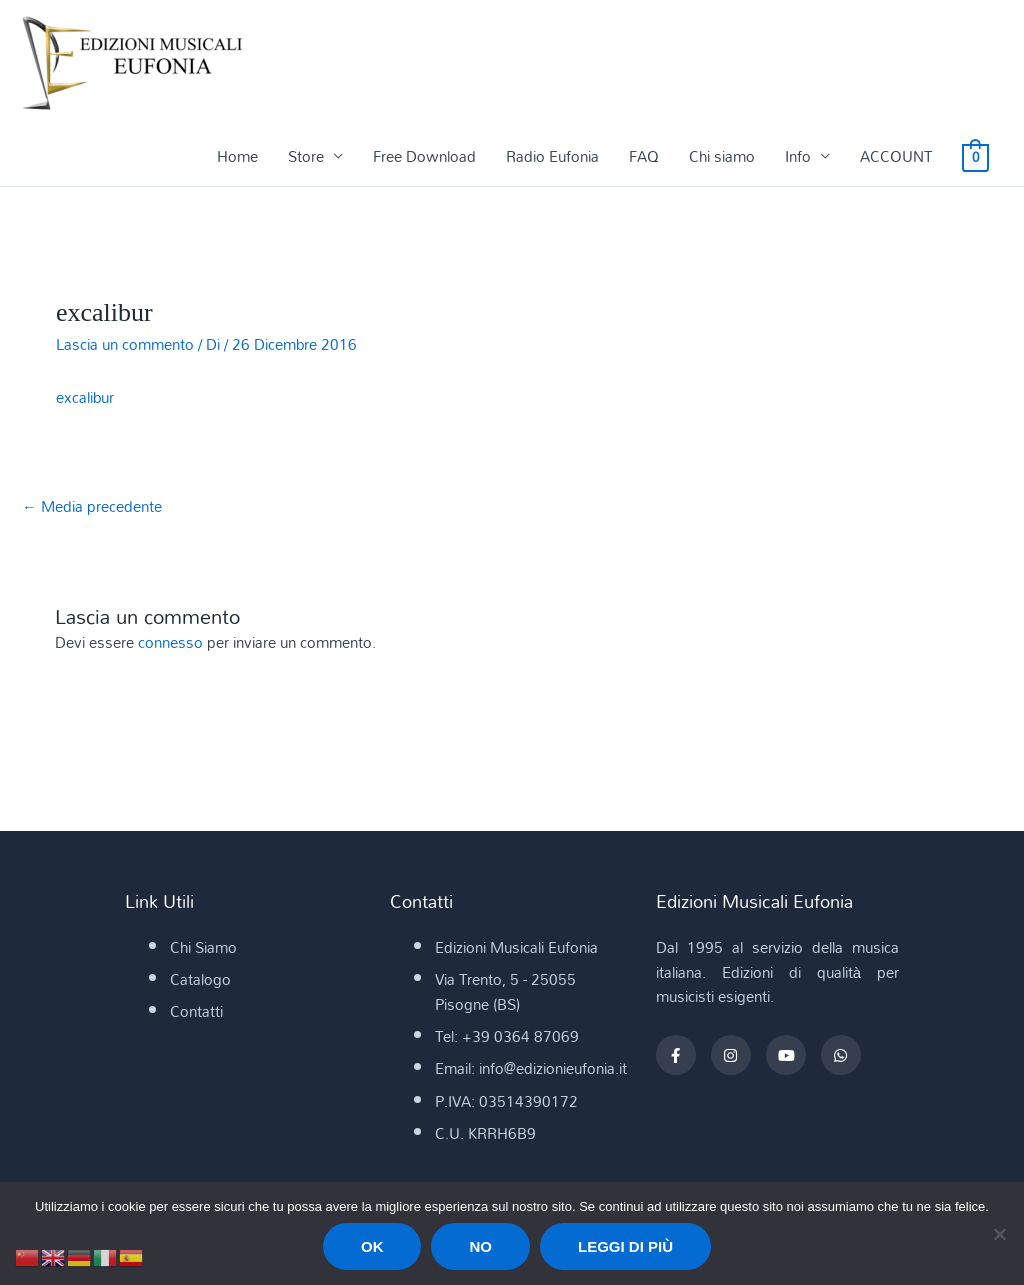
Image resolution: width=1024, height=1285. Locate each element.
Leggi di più (625, 1246)
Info (798, 157)
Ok (372, 1246)
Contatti (196, 1013)
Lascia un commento (125, 344)
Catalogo (200, 981)
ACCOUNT (896, 157)
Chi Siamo (203, 948)
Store (306, 157)
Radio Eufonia (552, 157)
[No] (999, 1234)
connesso (170, 643)
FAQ (644, 157)
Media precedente (92, 508)
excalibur (85, 398)
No (480, 1246)
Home (237, 157)
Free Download (424, 157)
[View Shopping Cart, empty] (975, 157)
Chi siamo (722, 157)
